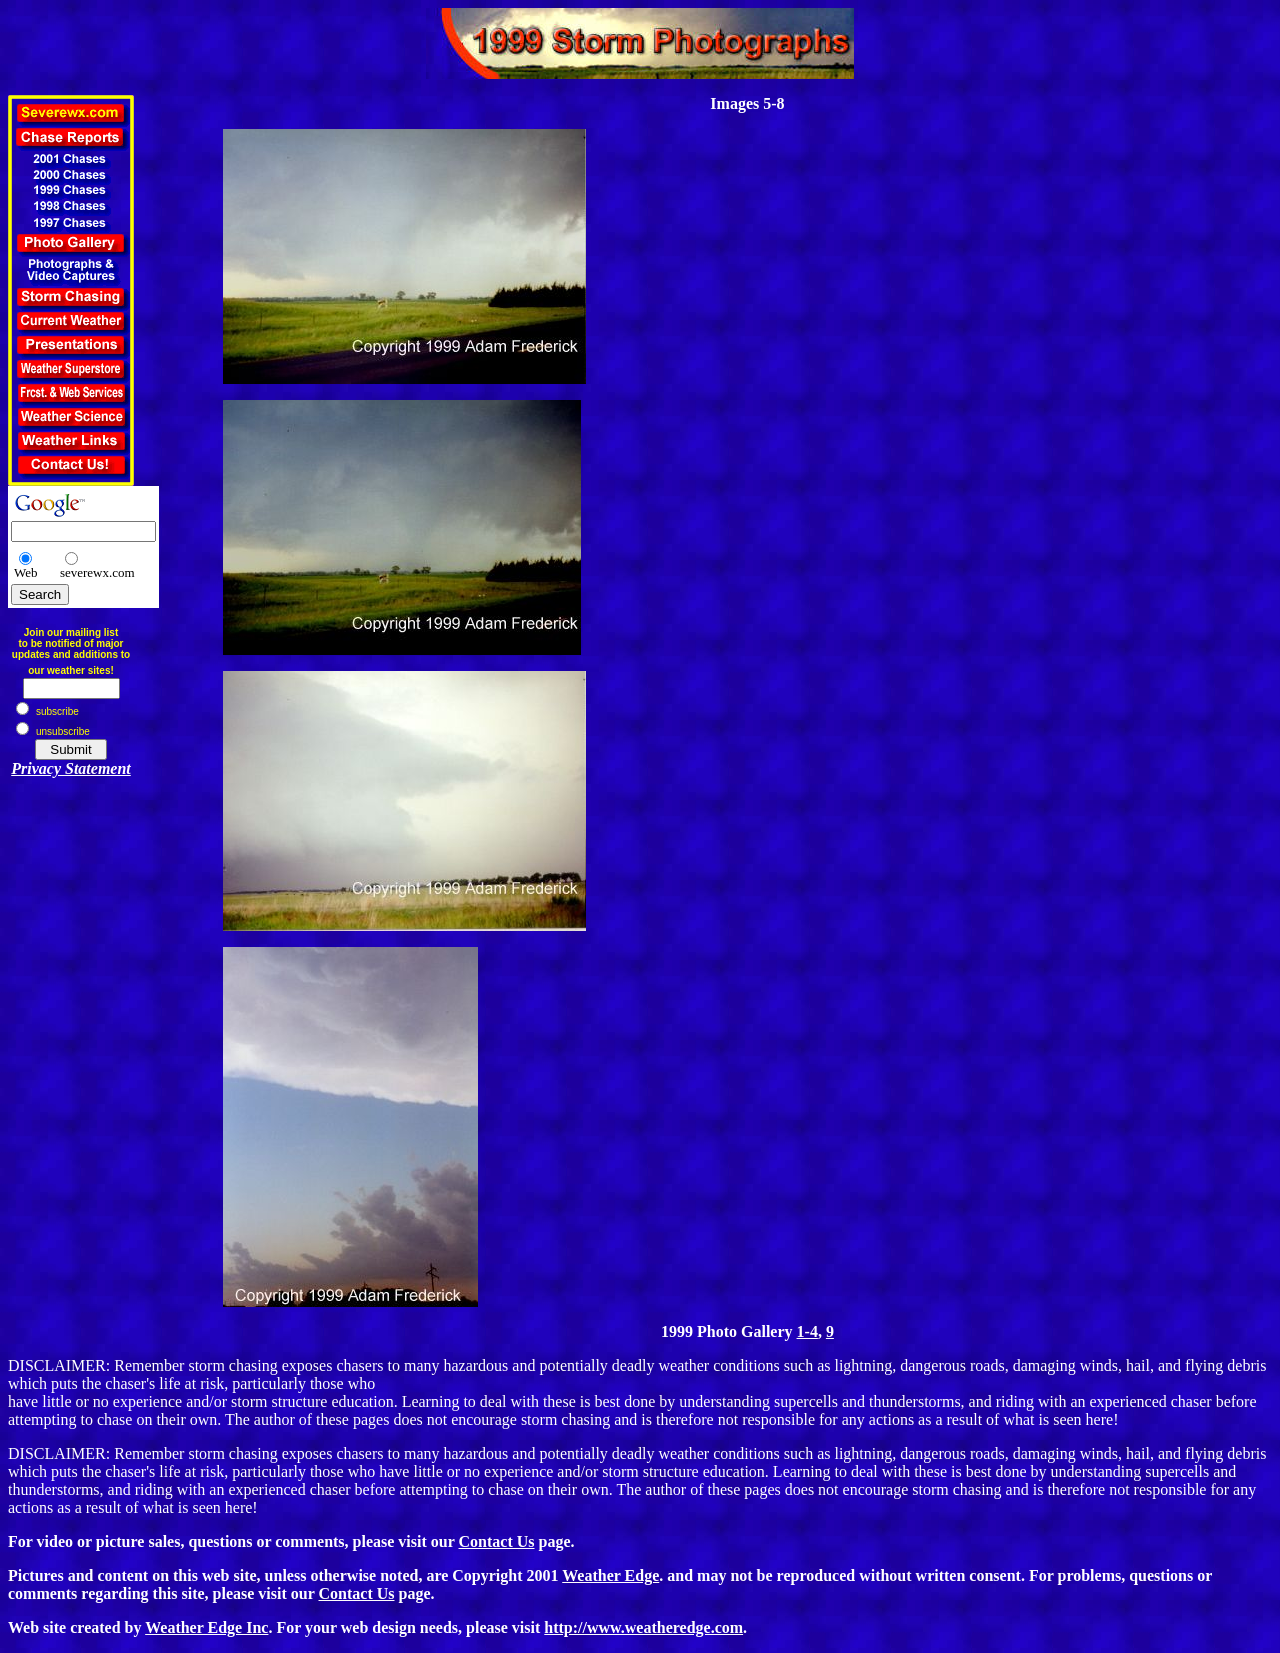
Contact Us (497, 1541)
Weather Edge (610, 1575)
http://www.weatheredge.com (643, 1627)
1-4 (807, 1331)
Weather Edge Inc (206, 1627)
